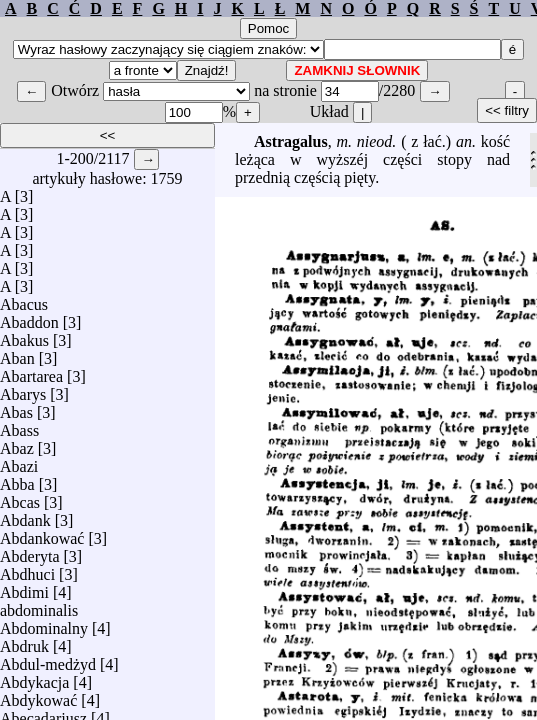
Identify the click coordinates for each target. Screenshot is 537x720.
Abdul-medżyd (48, 659)
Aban (17, 353)
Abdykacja (34, 677)
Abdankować (42, 533)
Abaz (17, 443)
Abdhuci (27, 569)
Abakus (24, 335)
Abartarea (31, 371)
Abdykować (38, 695)
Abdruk (24, 641)
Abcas (20, 497)
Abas (16, 407)
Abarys (23, 389)
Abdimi (24, 587)
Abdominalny (44, 623)
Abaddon (29, 317)
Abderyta (30, 551)
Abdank (25, 515)
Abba (17, 479)
